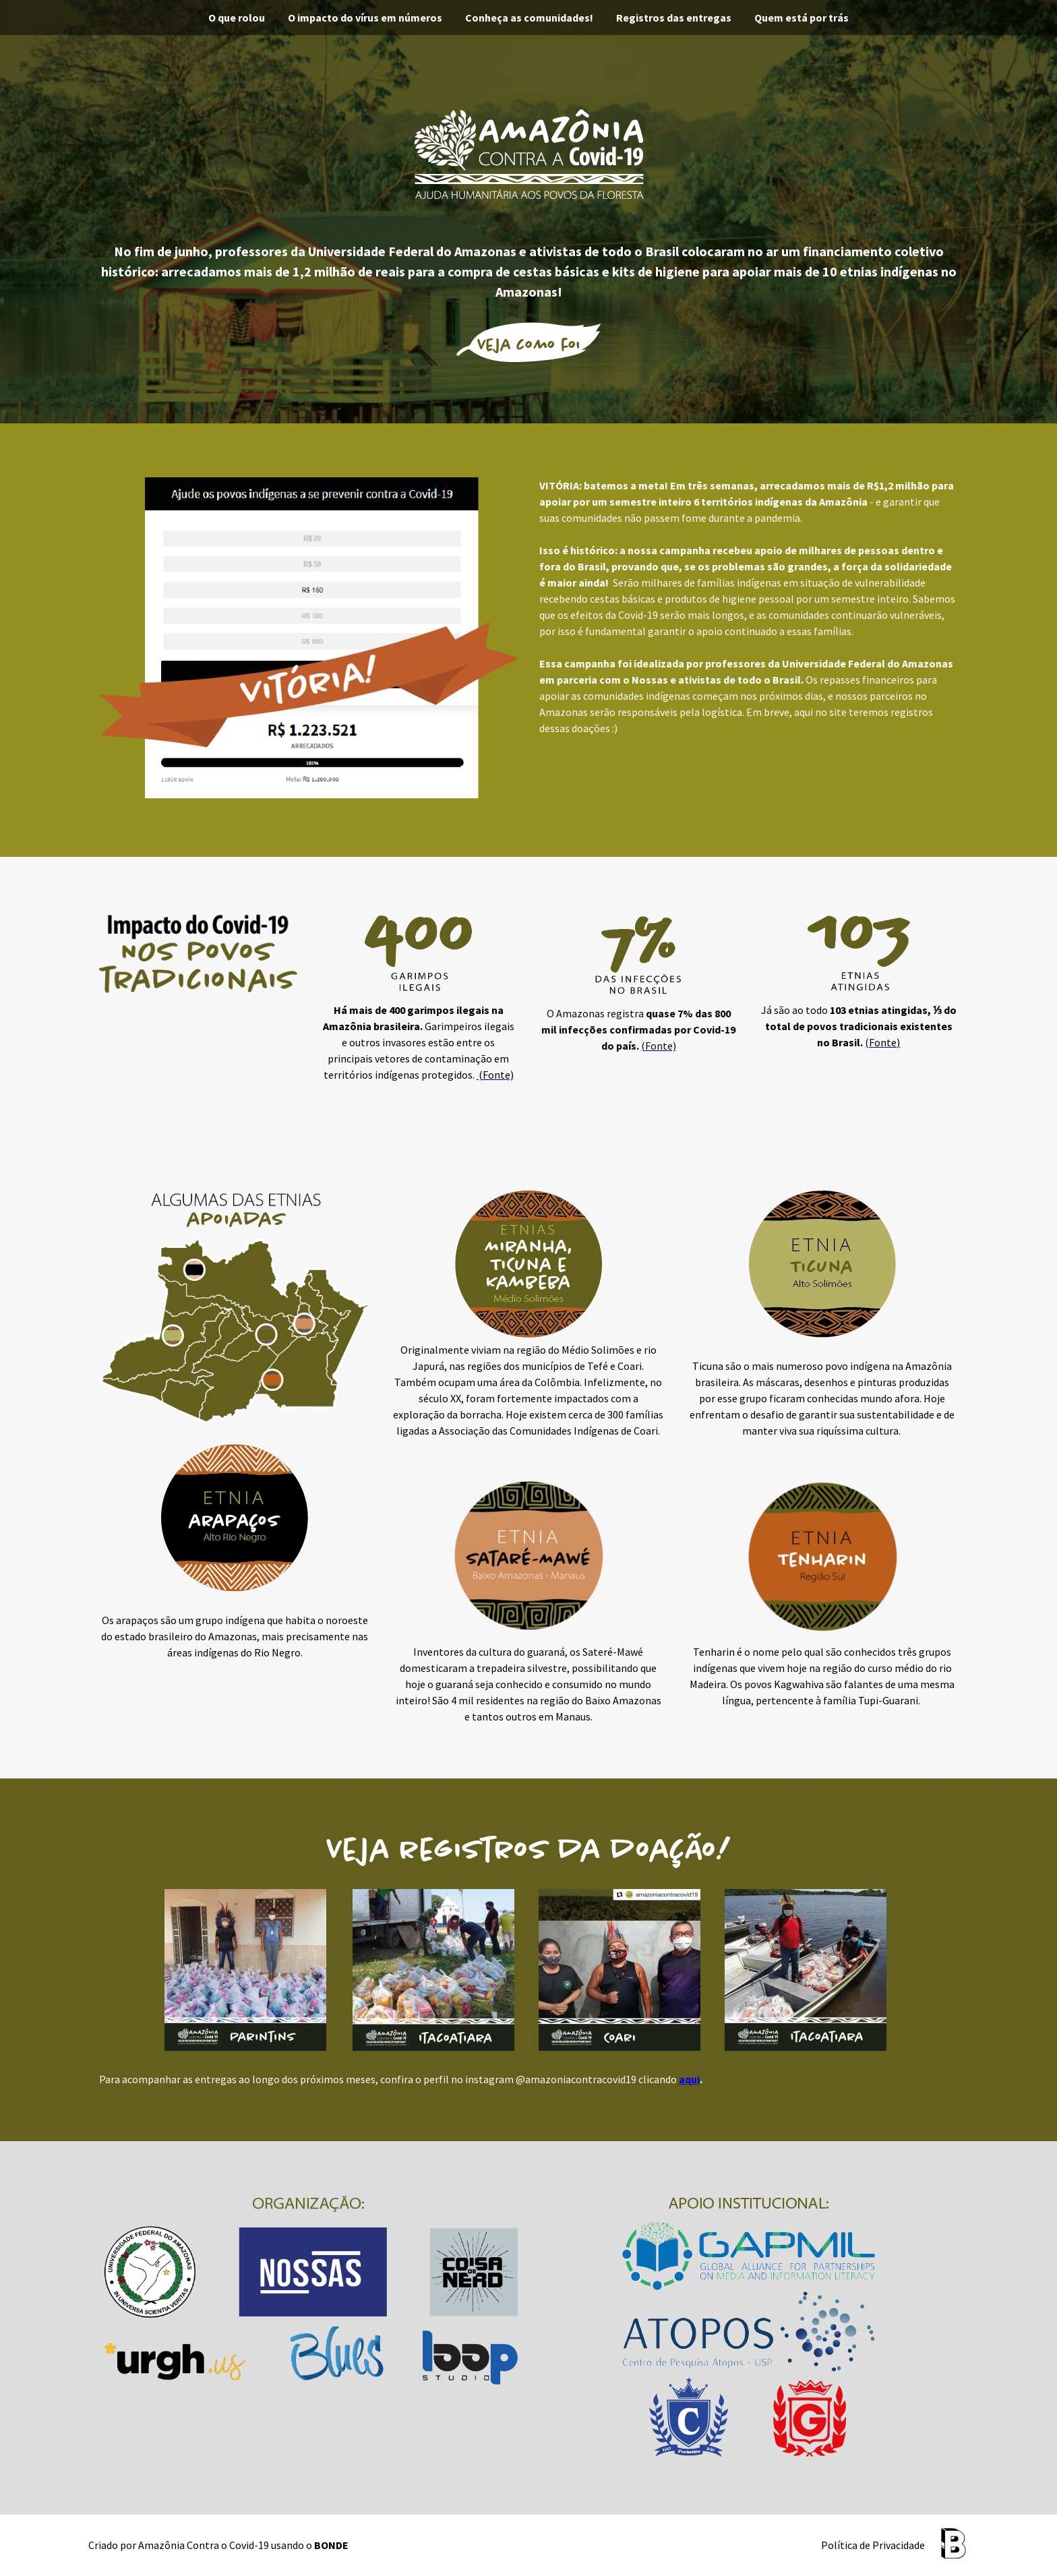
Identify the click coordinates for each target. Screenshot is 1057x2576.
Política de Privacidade (873, 2545)
